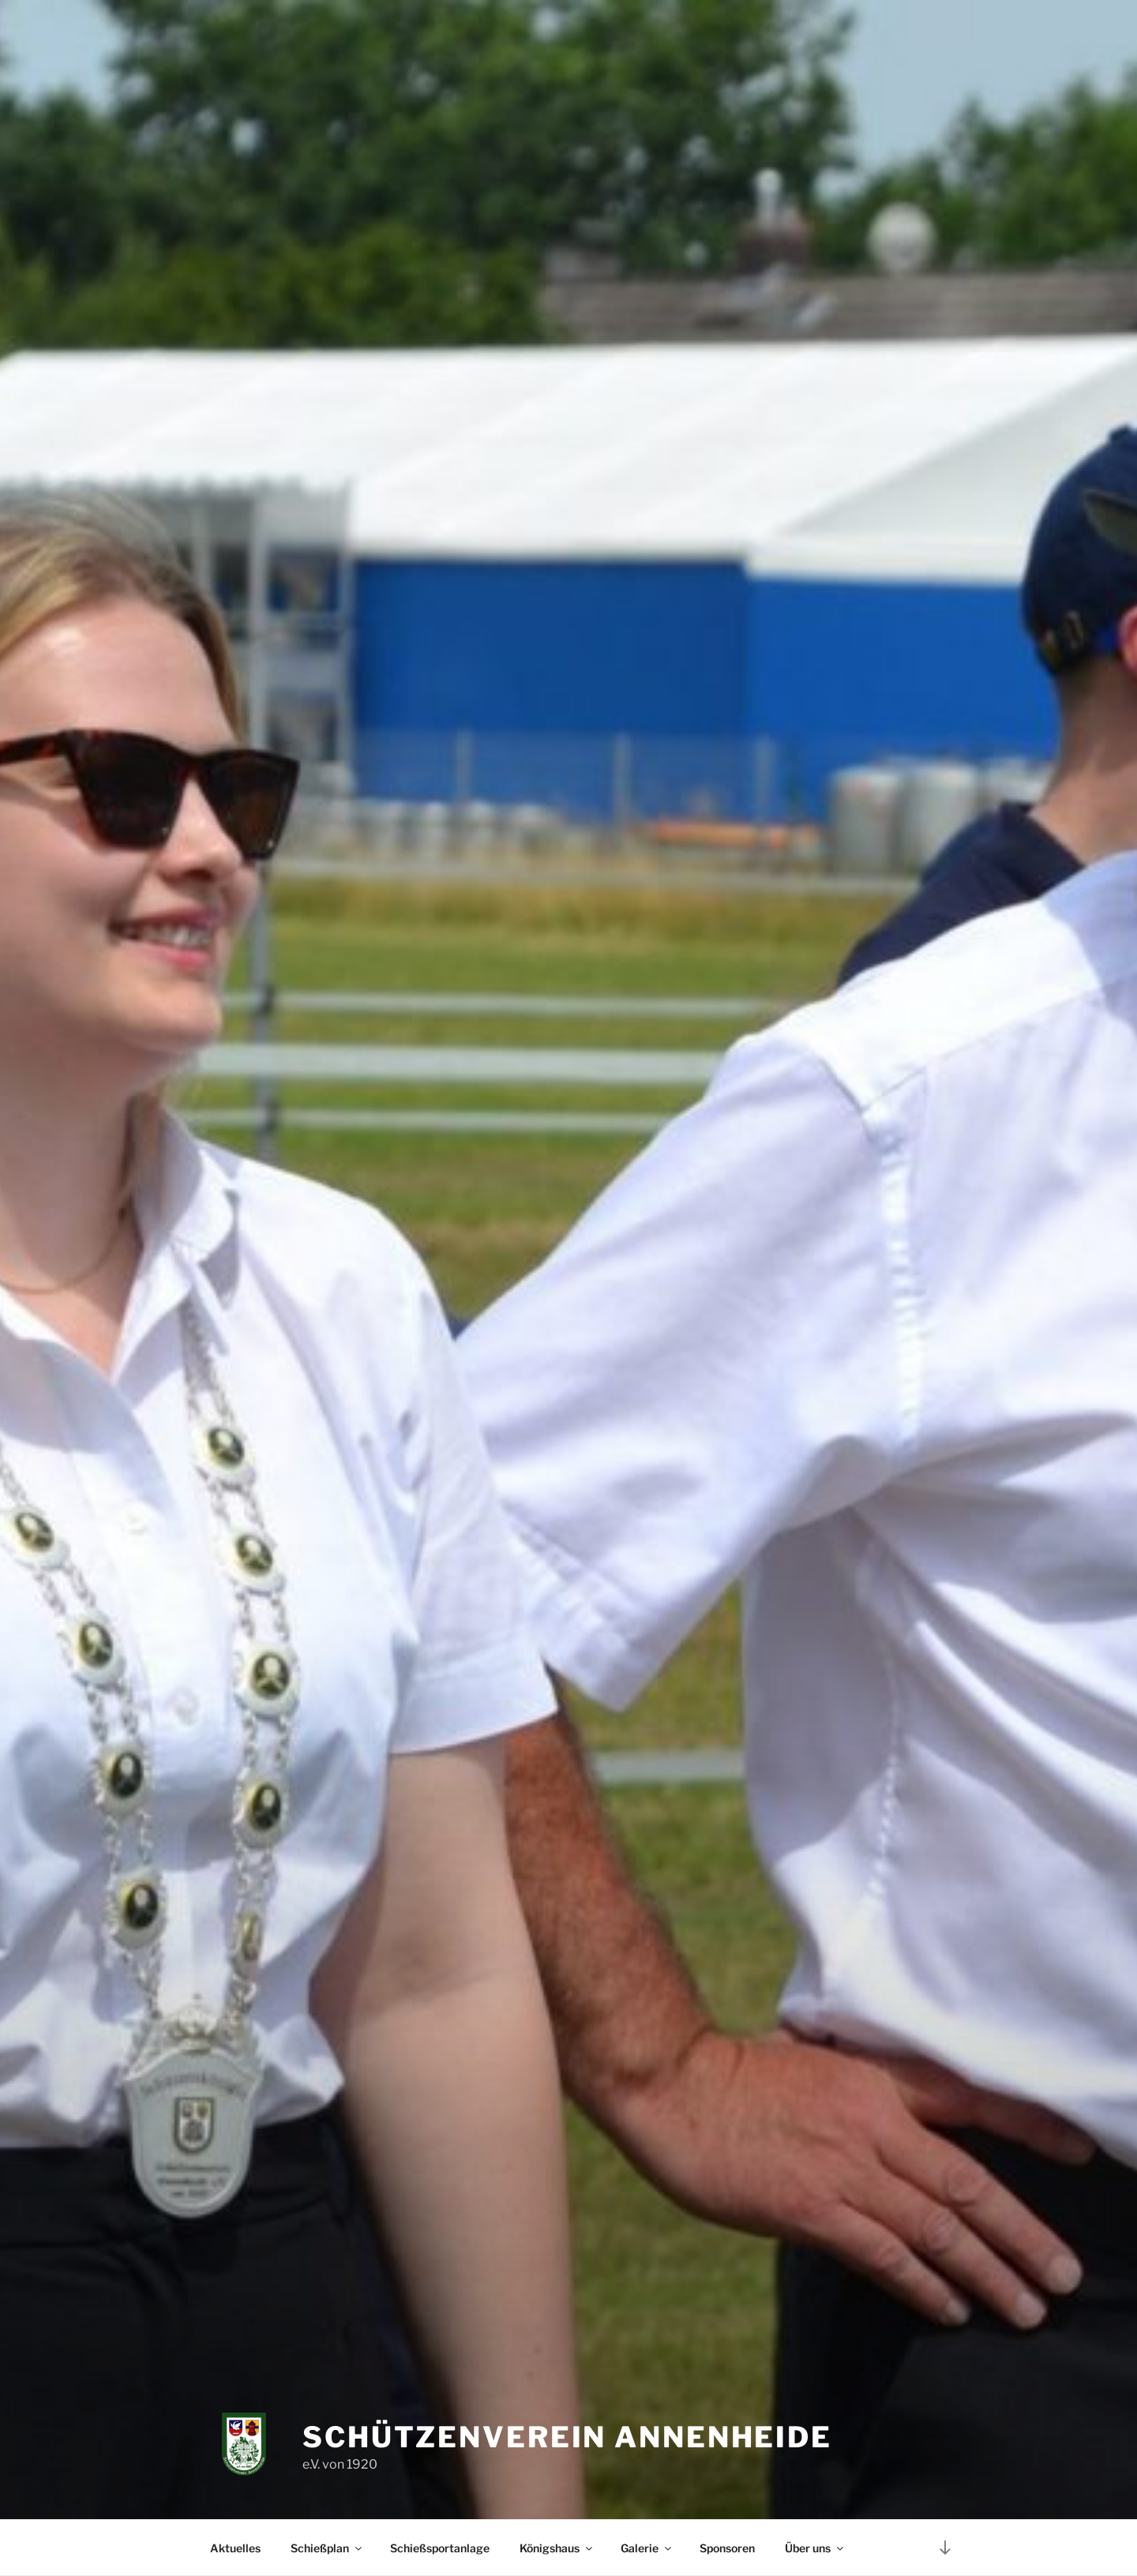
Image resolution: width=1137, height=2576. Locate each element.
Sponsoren (727, 2548)
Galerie (647, 2548)
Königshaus (557, 2548)
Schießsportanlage (440, 2548)
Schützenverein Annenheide (567, 2437)
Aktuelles (235, 2548)
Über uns (815, 2548)
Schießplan (327, 2548)
